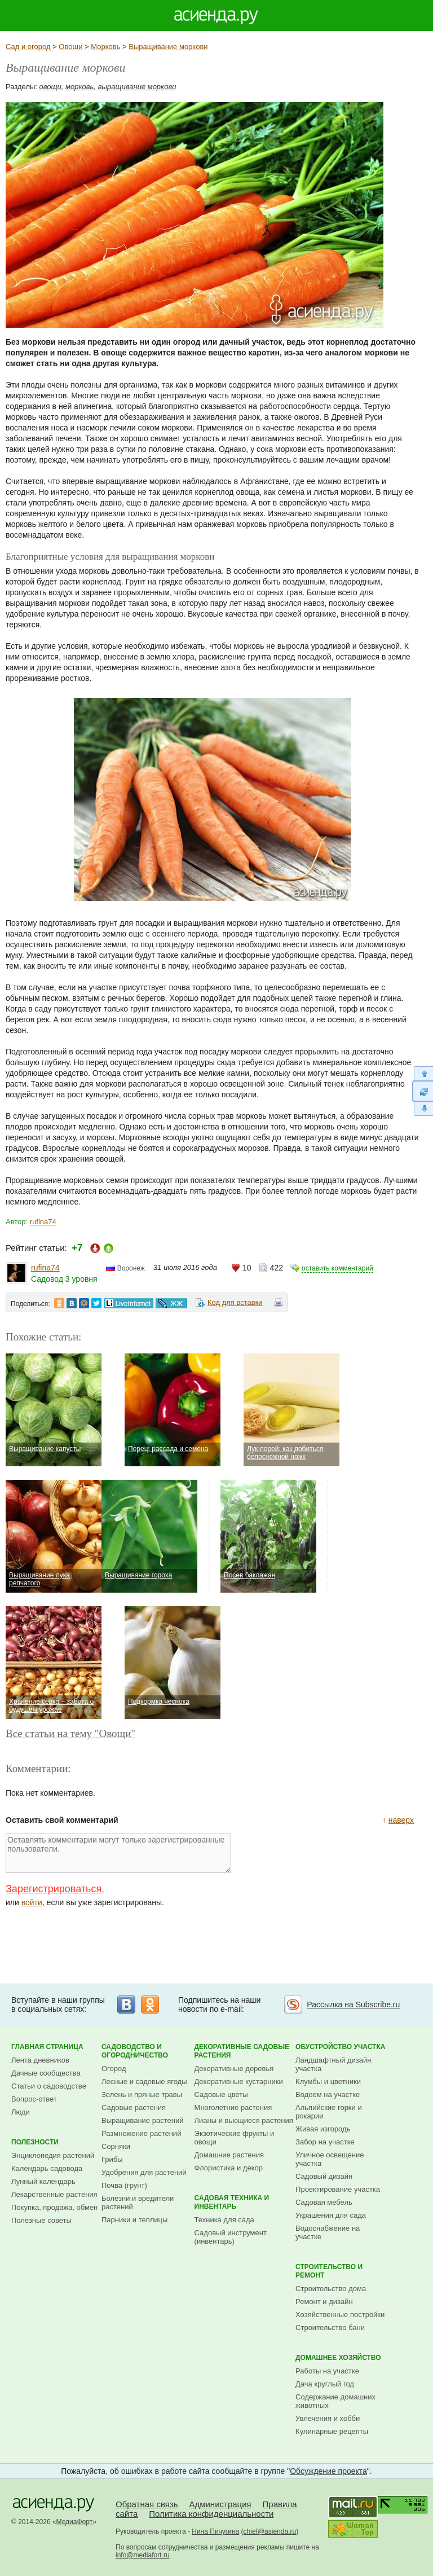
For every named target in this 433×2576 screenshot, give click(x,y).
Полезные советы (41, 2220)
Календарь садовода (46, 2168)
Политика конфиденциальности (211, 2513)
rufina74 (43, 1221)
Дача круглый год (324, 2384)
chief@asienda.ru (270, 2531)
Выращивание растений (142, 2120)
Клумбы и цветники (328, 2081)
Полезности (35, 2142)
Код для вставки (235, 1302)
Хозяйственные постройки (340, 2314)
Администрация (220, 2504)
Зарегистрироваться (53, 1888)
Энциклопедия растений (52, 2155)
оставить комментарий (337, 1268)
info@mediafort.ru (143, 2555)
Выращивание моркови (168, 46)
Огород (113, 2068)
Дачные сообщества (46, 2073)
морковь (79, 86)
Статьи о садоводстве (48, 2086)
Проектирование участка (337, 2189)
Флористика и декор (229, 2168)
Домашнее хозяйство (338, 2358)
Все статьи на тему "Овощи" (70, 1733)
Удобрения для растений (144, 2172)
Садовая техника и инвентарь (232, 2202)
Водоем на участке (327, 2094)
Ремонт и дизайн (324, 2301)
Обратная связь (147, 2504)
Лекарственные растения (54, 2194)
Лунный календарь (43, 2181)
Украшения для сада (330, 2215)
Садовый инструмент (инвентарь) (231, 2236)
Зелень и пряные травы (141, 2094)
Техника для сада (224, 2219)
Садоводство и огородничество (134, 2051)
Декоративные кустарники (239, 2081)
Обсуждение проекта (328, 2471)
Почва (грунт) (124, 2185)
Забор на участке (325, 2142)
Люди (20, 2112)
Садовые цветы (221, 2094)
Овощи (70, 46)
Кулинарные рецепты (331, 2431)
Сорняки (115, 2146)
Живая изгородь (322, 2129)
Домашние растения (229, 2155)
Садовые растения (133, 2107)
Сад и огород (28, 46)
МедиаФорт (74, 2522)
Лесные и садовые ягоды (144, 2081)
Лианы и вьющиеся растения (244, 2120)
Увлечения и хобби (327, 2418)
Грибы (112, 2159)
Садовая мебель (323, 2202)
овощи (50, 86)
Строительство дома (330, 2288)
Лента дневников (40, 2060)
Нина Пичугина (215, 2531)
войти (31, 1902)
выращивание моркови (137, 86)
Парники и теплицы (134, 2219)
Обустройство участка (340, 2047)
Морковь (105, 46)
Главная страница (47, 2047)
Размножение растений (141, 2133)
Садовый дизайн (323, 2176)
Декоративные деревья (234, 2068)
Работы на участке (327, 2371)
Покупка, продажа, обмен (54, 2207)
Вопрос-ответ (34, 2099)
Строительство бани (330, 2327)
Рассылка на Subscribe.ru (353, 2004)
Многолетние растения (233, 2107)
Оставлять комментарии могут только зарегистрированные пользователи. (118, 1853)
